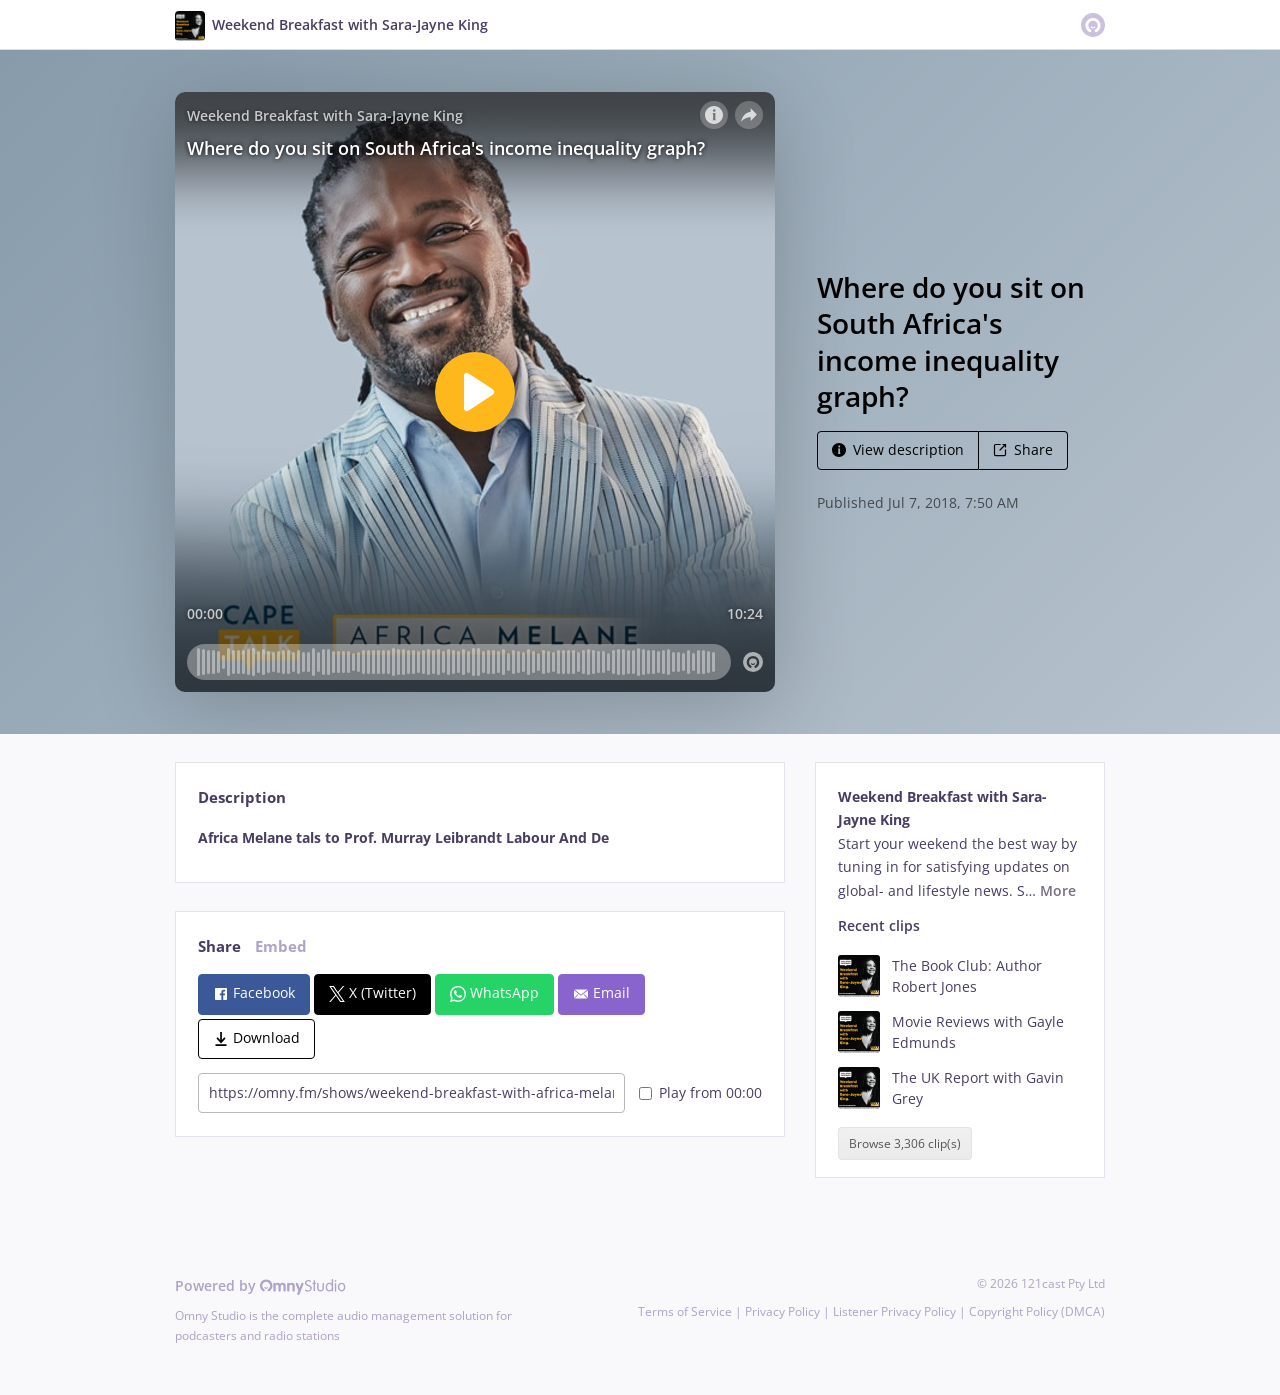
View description (898, 449)
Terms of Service (685, 1311)
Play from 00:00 (700, 1092)
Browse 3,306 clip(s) (905, 1143)
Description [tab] (242, 797)
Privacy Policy (782, 1311)
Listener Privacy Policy (894, 1311)
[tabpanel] (479, 838)
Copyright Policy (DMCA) (1037, 1311)
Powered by (260, 1285)
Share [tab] (219, 946)
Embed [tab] (281, 946)
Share (1023, 449)
